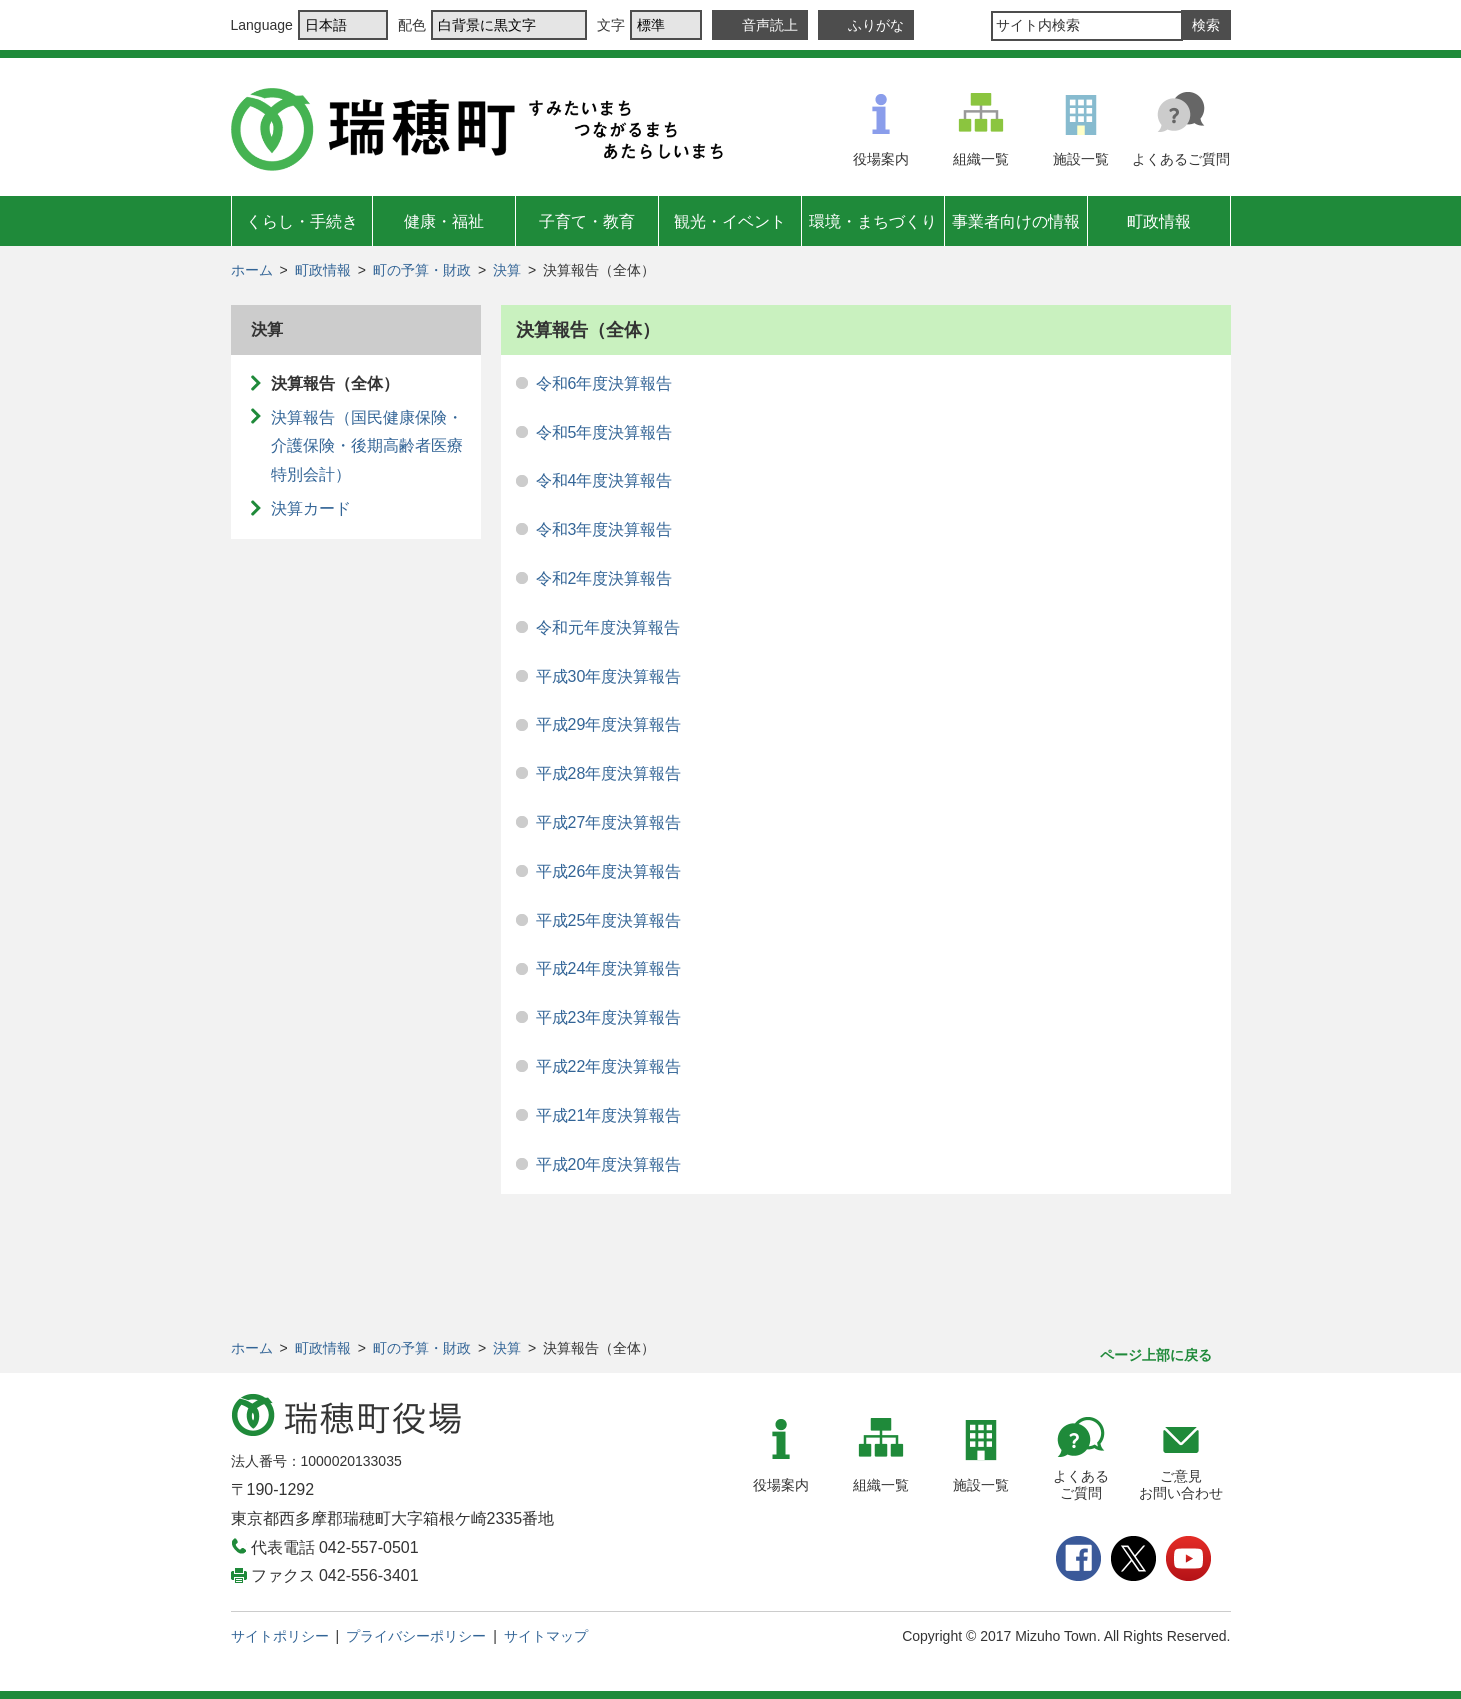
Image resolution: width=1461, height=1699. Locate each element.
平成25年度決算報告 (609, 920)
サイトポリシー (280, 1636)
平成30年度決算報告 (609, 676)
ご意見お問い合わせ (1181, 1484)
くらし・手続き (302, 221)
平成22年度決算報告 (609, 1066)
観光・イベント (730, 221)
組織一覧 (981, 159)
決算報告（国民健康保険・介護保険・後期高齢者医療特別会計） (367, 446)
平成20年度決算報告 (609, 1164)
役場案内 (881, 159)
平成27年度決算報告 (609, 822)
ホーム (252, 270)
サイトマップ (546, 1636)
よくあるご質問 (1181, 159)
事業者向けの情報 (1016, 221)
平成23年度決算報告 (609, 1017)
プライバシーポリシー (416, 1636)
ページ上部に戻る (1156, 1355)
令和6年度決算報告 (604, 383)
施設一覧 (1081, 159)
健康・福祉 (444, 221)
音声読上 (770, 25)
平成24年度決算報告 (609, 968)
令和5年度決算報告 (604, 432)
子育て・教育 (587, 221)
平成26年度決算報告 (609, 871)
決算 (507, 270)
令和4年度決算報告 (604, 480)
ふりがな (876, 25)
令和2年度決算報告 (604, 578)
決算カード (311, 508)
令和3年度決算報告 (604, 529)
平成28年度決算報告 (609, 773)
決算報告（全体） (335, 383)
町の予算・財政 (422, 270)
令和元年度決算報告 (608, 627)
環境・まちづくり (873, 221)
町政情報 (1159, 221)
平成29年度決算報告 (609, 724)
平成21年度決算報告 (609, 1115)
